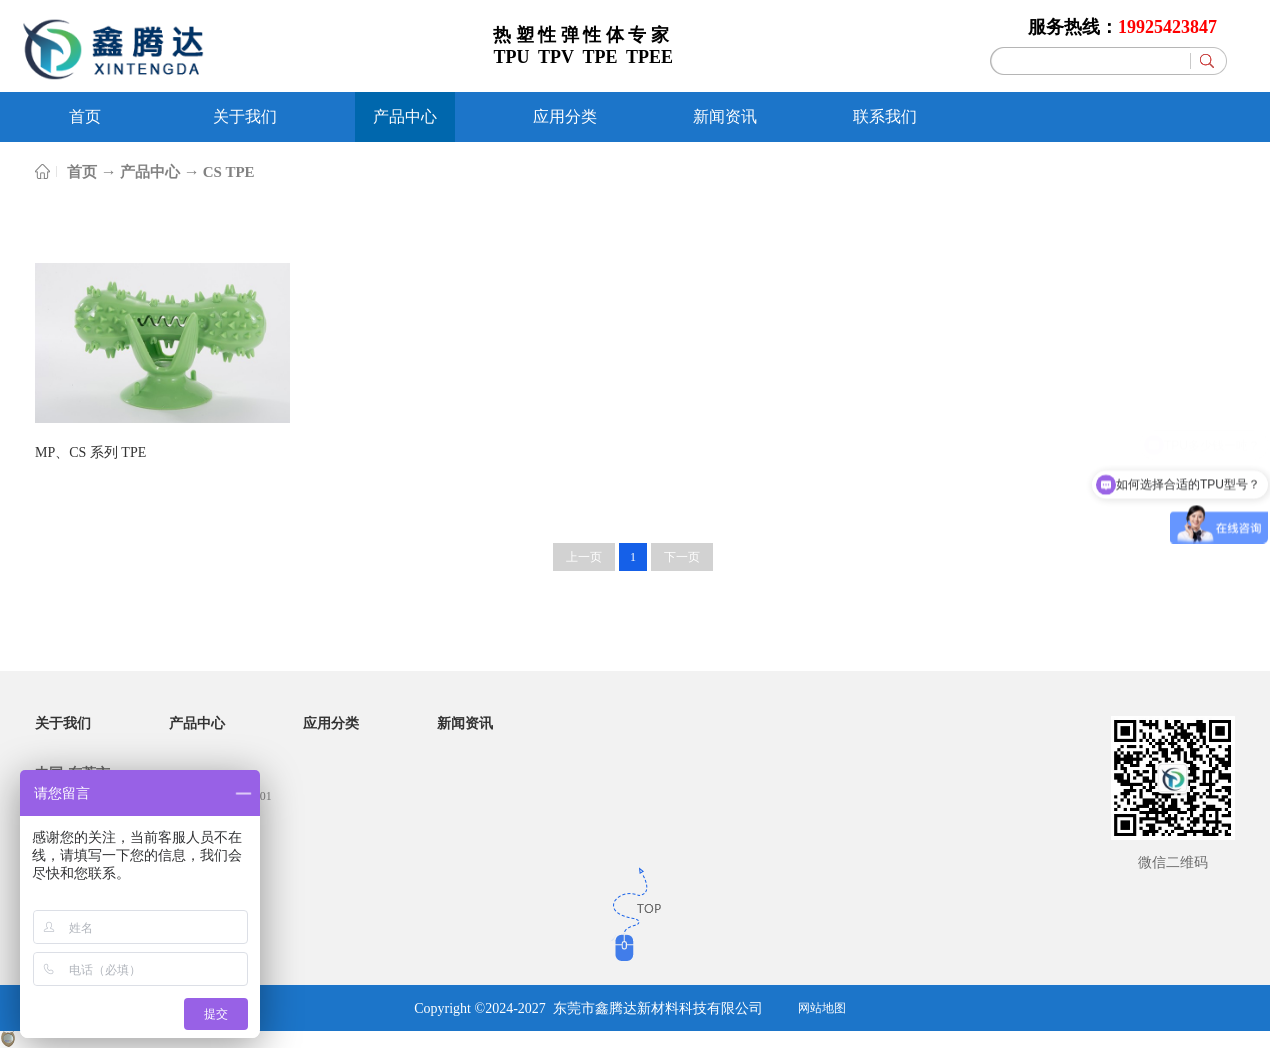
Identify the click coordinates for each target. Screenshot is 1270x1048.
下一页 (682, 557)
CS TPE (229, 172)
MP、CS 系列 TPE (90, 452)
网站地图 (822, 1008)
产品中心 (150, 172)
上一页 (584, 557)
